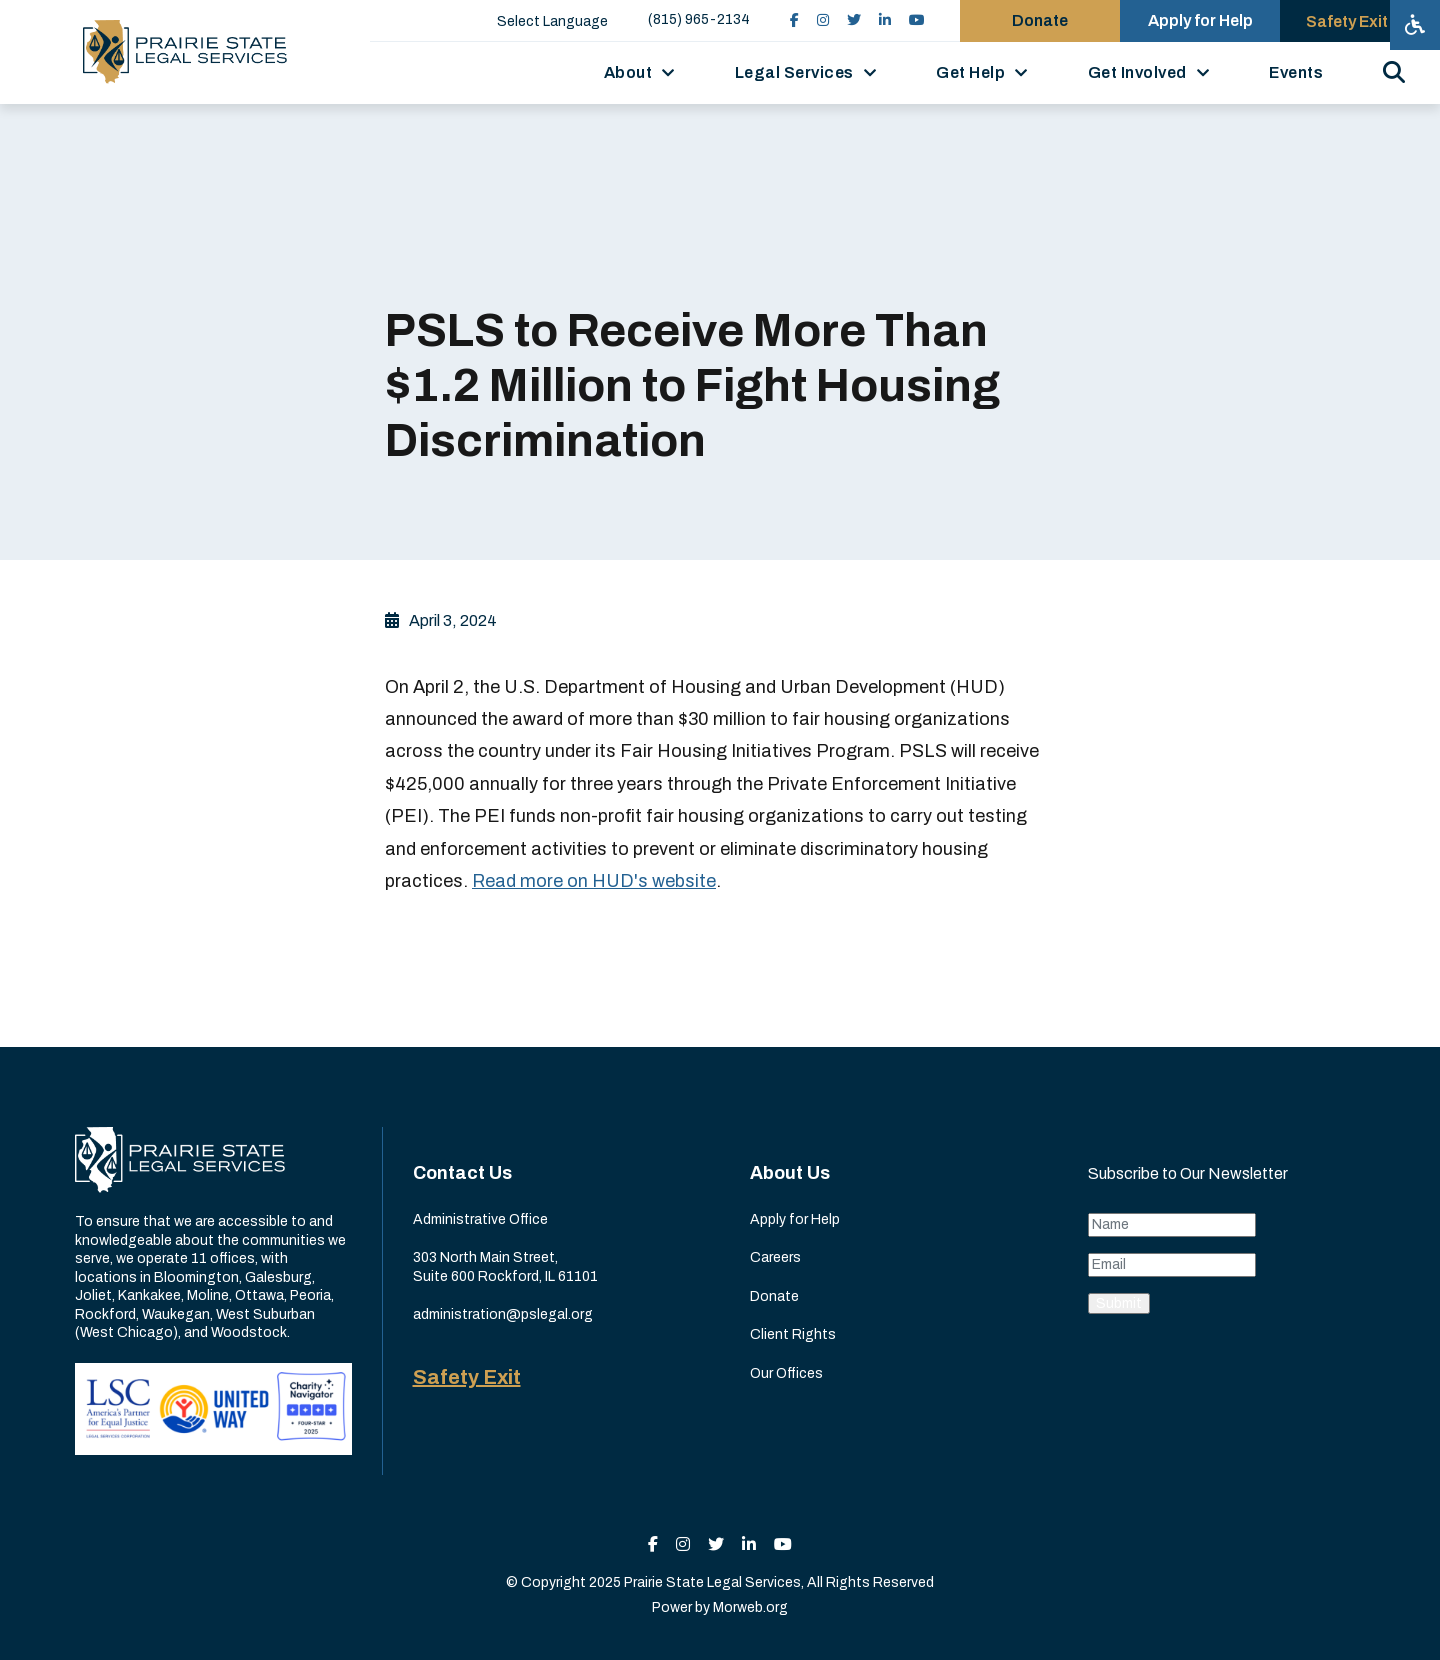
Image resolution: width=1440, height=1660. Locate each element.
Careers (775, 1257)
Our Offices (786, 1373)
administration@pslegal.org (503, 1314)
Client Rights (793, 1334)
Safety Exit (467, 1377)
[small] (794, 20)
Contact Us (462, 1173)
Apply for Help (795, 1219)
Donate (774, 1296)
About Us (790, 1173)
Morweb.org (750, 1607)
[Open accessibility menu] (1415, 25)
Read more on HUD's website (594, 881)
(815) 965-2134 (699, 19)
